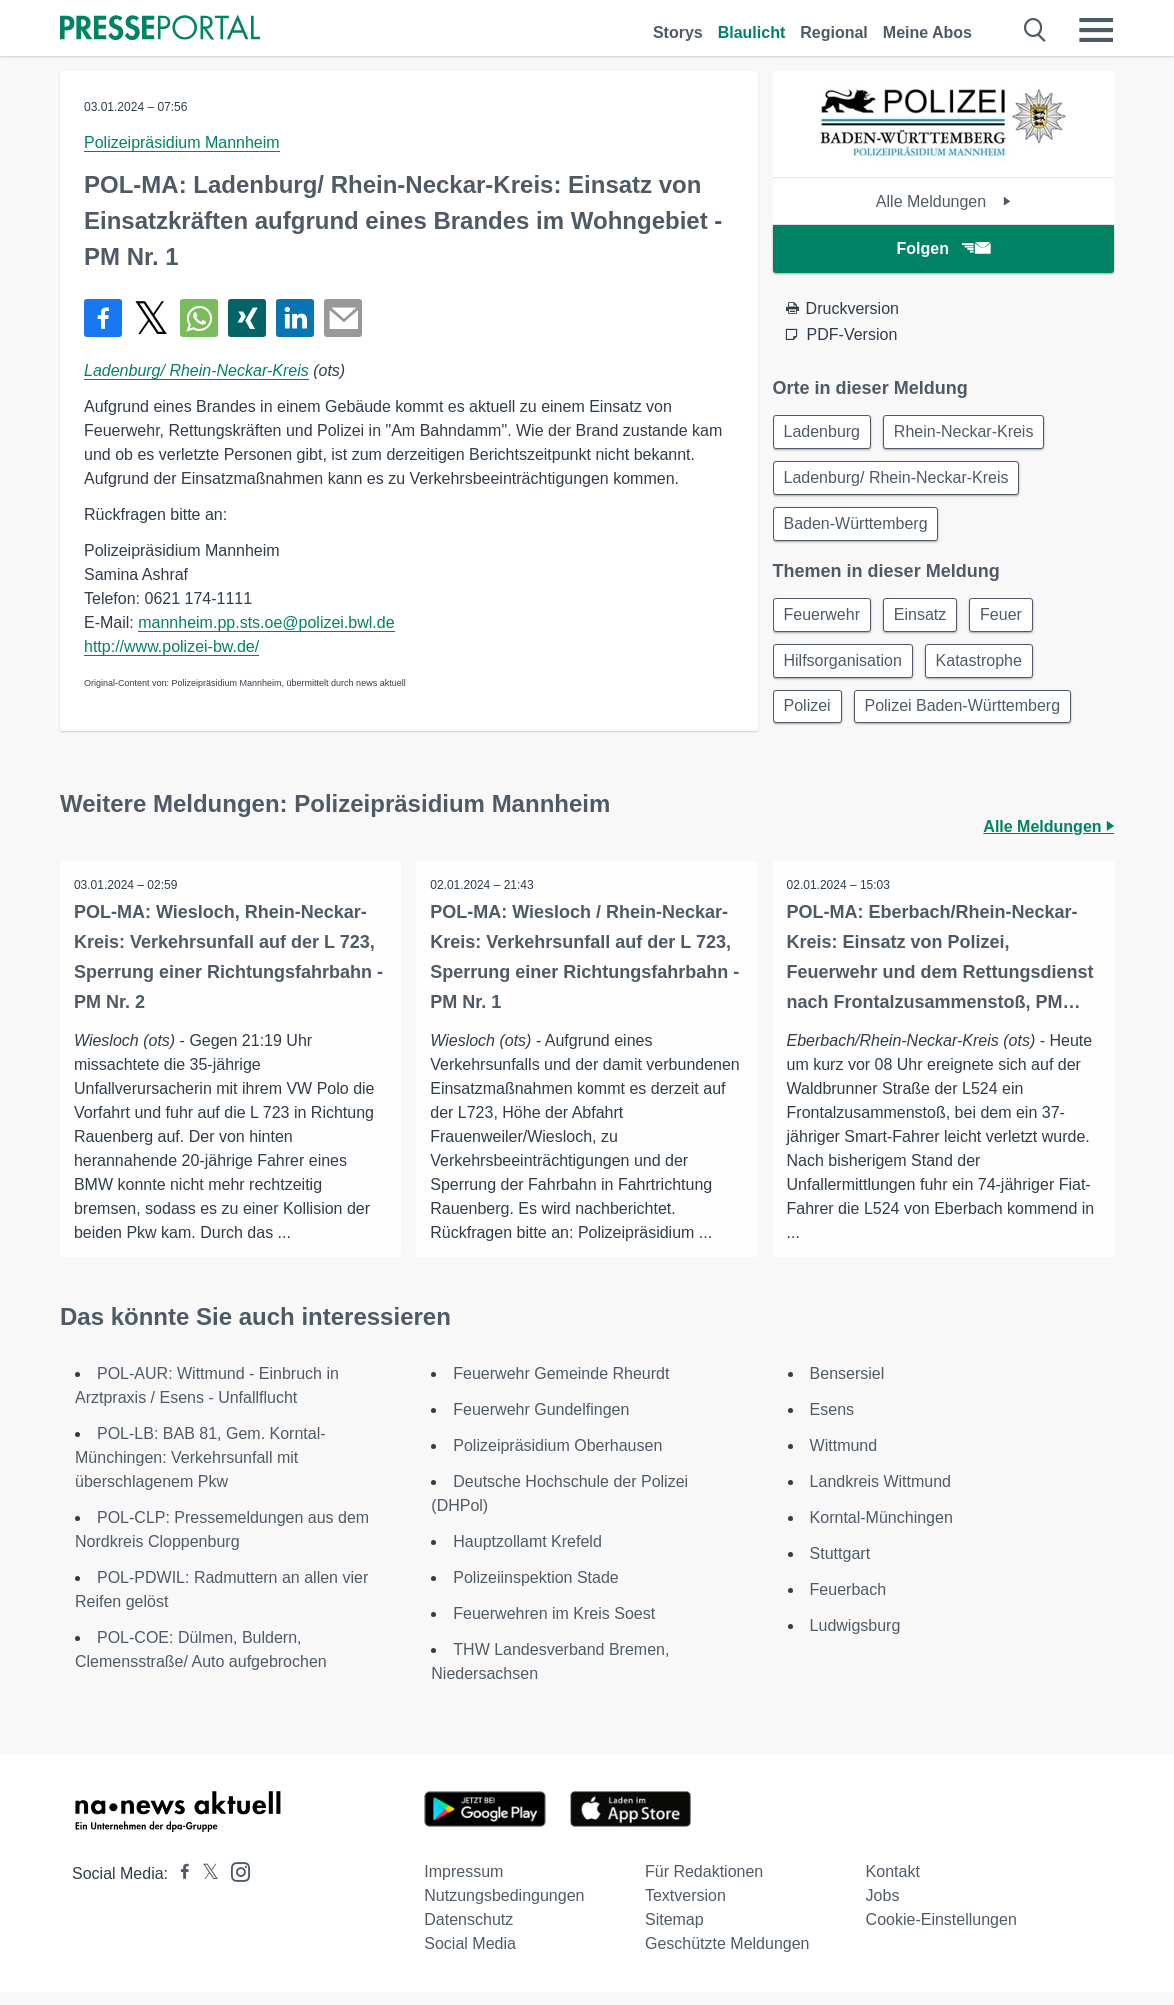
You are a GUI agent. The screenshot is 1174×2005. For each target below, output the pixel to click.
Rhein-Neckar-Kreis (970, 432)
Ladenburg (824, 432)
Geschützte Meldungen (727, 1956)
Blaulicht (752, 32)
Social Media (470, 1956)
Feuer (1012, 621)
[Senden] (343, 318)
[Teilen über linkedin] (295, 318)
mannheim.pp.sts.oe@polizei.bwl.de (266, 622)
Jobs (883, 1908)
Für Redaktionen (704, 1884)
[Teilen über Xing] (247, 318)
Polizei (809, 717)
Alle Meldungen (943, 201)
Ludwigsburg (855, 1638)
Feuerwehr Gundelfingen (541, 1422)
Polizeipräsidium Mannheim (182, 142)
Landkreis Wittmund (880, 1494)
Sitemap (674, 1932)
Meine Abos (927, 32)
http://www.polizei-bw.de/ (171, 646)
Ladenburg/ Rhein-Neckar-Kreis (196, 370)
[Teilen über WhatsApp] (199, 318)
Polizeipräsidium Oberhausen (557, 1458)
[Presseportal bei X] (204, 1886)
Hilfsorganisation (845, 669)
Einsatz (926, 621)
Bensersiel (847, 1386)
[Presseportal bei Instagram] (234, 1883)
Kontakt (893, 1884)
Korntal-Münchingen (881, 1530)
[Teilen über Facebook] (103, 318)
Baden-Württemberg (858, 528)
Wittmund (844, 1458)
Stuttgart (840, 1566)
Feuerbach (848, 1602)
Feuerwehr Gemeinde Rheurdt (561, 1386)
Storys (678, 32)
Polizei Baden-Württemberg (969, 717)
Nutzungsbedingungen (504, 1908)
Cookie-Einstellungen (941, 1932)
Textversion (685, 1908)
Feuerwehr (824, 621)
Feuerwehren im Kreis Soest (554, 1626)
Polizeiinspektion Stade (535, 1590)
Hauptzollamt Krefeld (527, 1554)
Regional (834, 32)
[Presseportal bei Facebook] (179, 1886)
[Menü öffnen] (1096, 30)
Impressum (463, 1884)
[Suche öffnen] (1035, 30)
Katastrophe (985, 669)
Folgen (943, 248)
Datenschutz (468, 1932)
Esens (832, 1422)
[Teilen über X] (151, 318)
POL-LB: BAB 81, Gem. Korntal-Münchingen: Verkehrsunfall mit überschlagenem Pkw (200, 1470)
